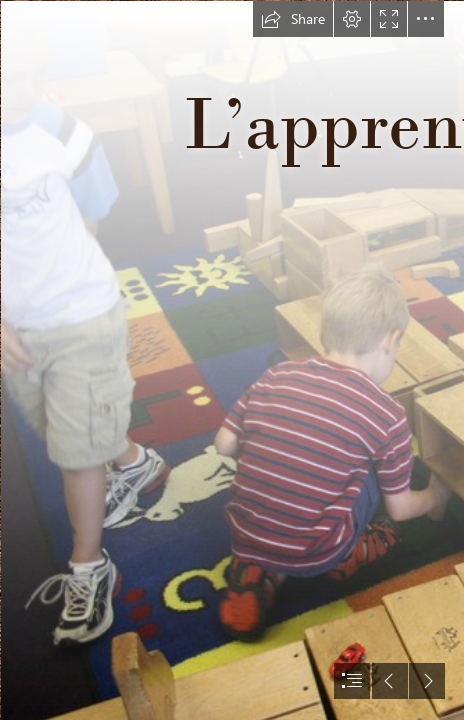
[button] (293, 19)
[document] (232, 360)
